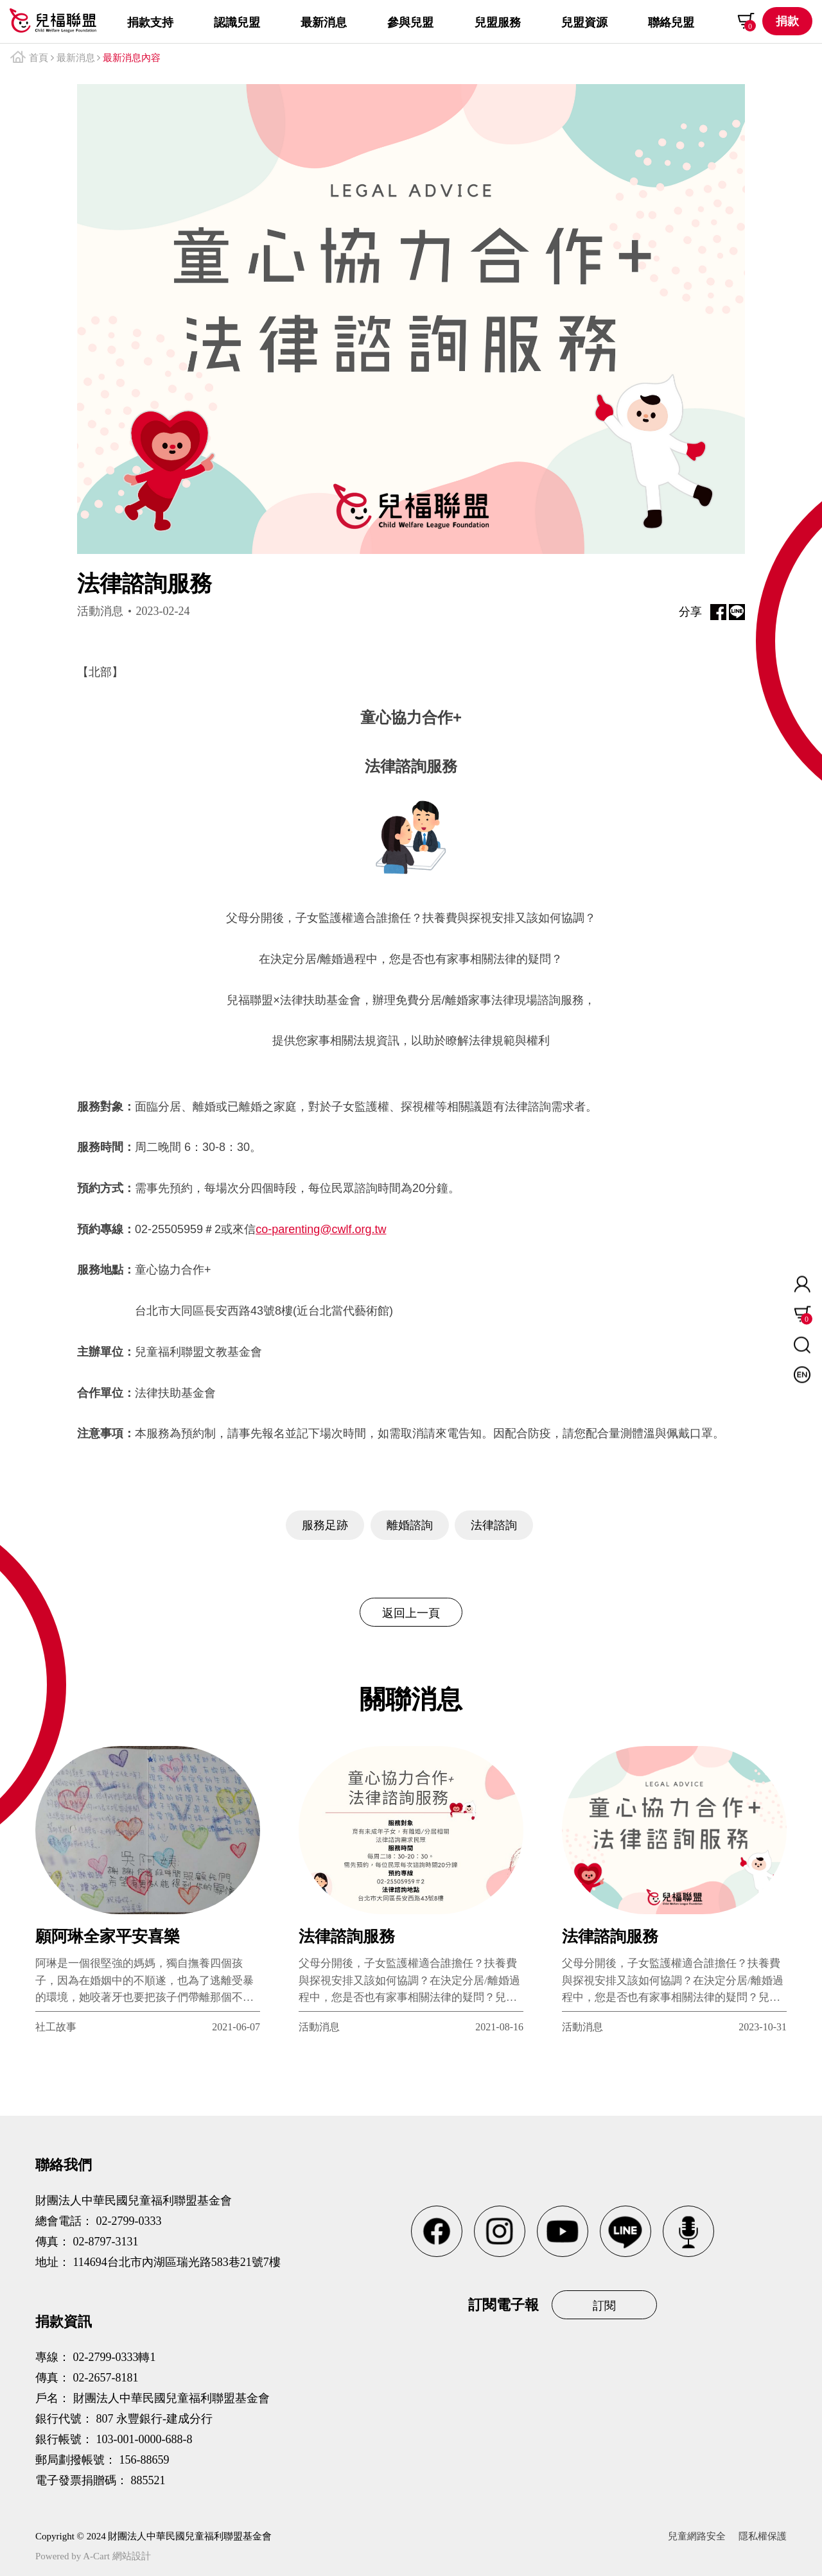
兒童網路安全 (697, 2536)
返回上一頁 (411, 1613)
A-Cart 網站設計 (116, 2556)
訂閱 (604, 2305)
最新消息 (76, 58)
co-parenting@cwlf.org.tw (321, 1229)
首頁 (38, 58)
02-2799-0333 (129, 2221)
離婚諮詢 (410, 1525)
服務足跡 (325, 1525)
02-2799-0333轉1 (114, 2357)
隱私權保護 (763, 2536)
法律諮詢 (494, 1525)
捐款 (787, 21)
